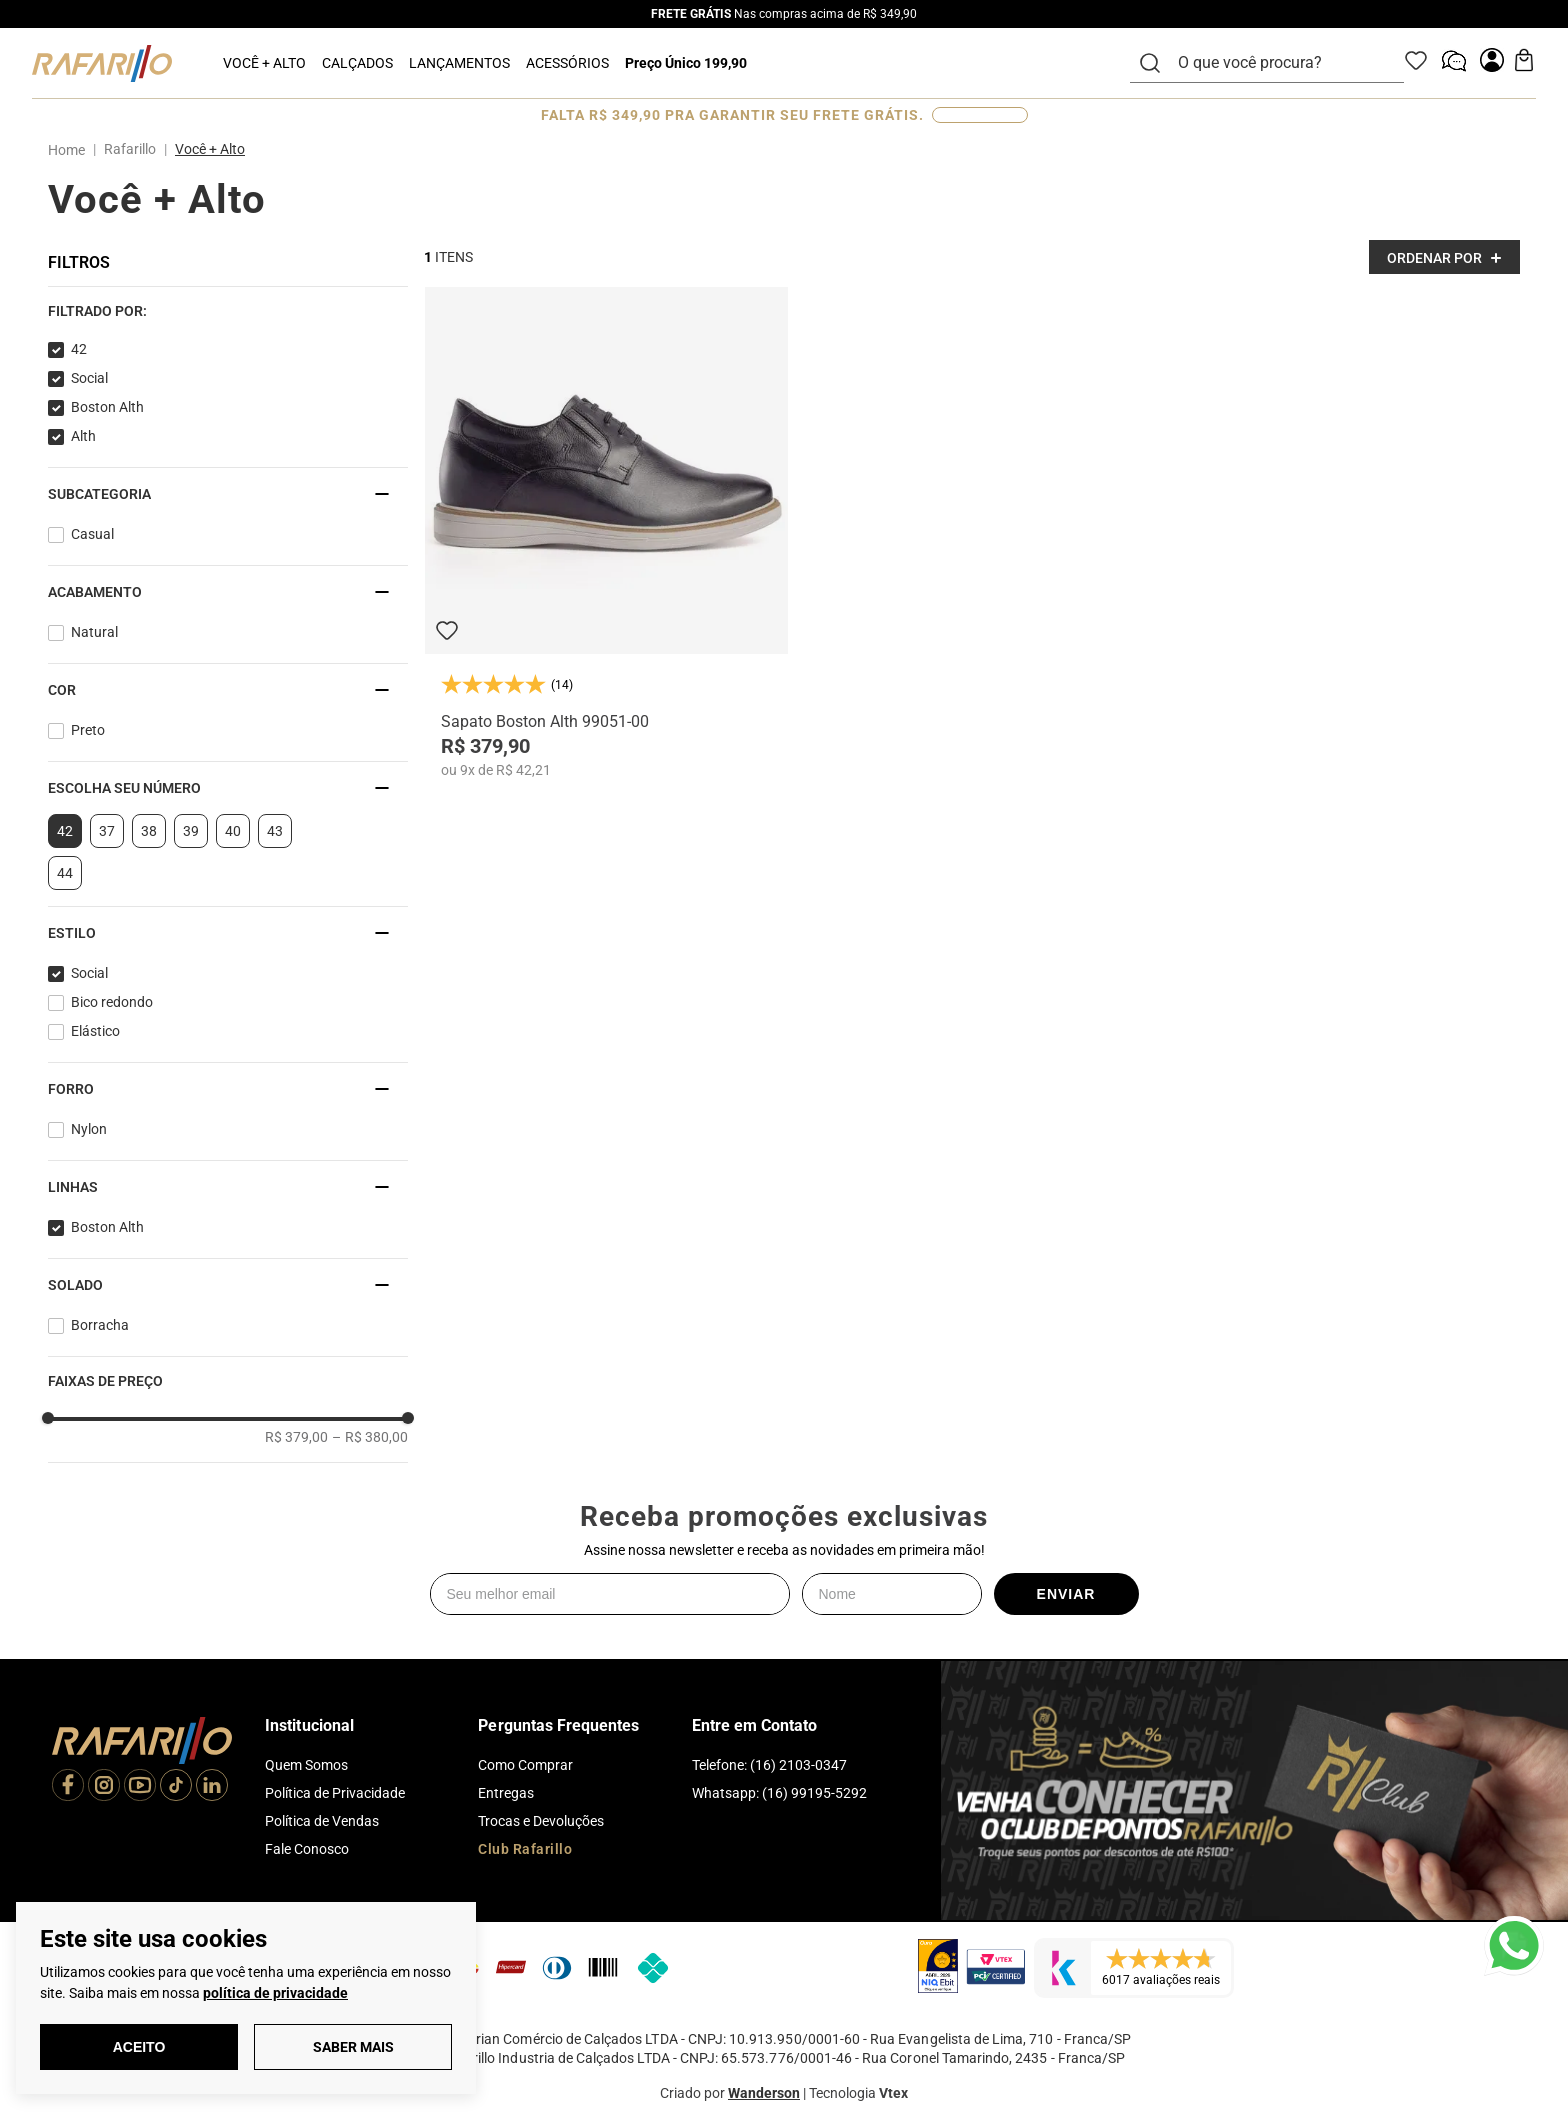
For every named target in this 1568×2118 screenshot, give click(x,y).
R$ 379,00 (296, 1437)
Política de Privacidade (335, 1793)
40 (233, 831)
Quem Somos (306, 1765)
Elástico (95, 1031)
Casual (92, 534)
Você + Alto (210, 149)
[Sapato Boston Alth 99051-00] (606, 532)
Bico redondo (112, 1002)
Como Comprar (525, 1765)
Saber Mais (353, 2047)
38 (149, 831)
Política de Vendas (322, 1821)
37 (107, 831)
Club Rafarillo (525, 1849)
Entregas (506, 1793)
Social (89, 378)
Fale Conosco (307, 1849)
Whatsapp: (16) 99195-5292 (779, 1793)
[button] (228, 311)
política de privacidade (275, 1993)
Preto (88, 730)
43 (275, 831)
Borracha (100, 1325)
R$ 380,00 (370, 1437)
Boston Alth (107, 407)
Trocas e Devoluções (541, 1821)
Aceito (139, 2047)
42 (79, 349)
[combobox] (1279, 63)
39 (191, 831)
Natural (94, 632)
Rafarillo (130, 149)
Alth (83, 436)
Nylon (89, 1129)
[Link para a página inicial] (70, 150)
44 (65, 873)
